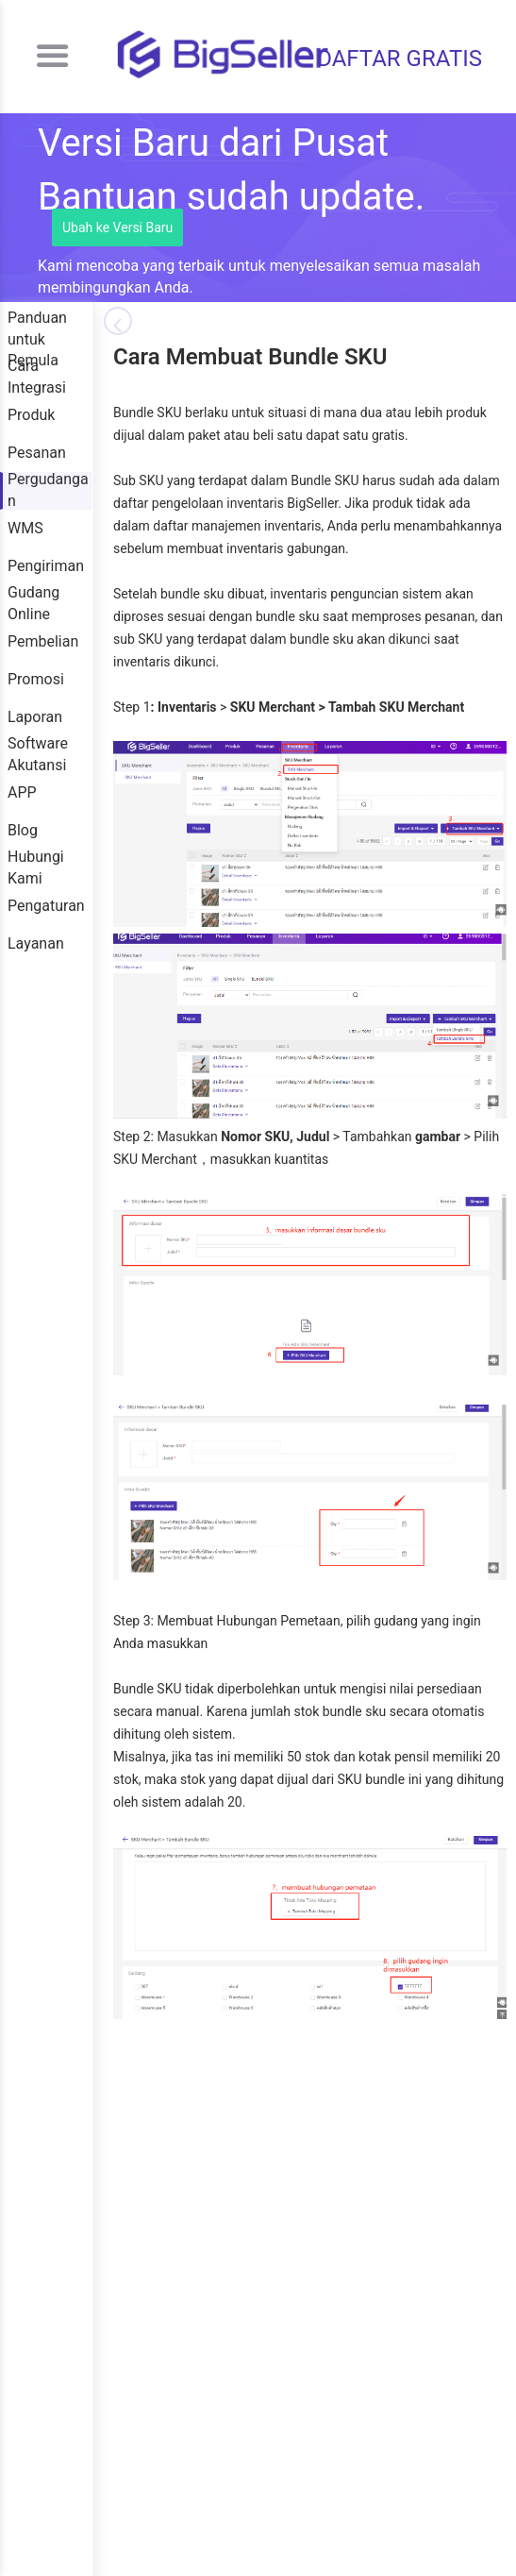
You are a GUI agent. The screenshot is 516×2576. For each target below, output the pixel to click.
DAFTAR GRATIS (399, 58)
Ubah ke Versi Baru (117, 227)
